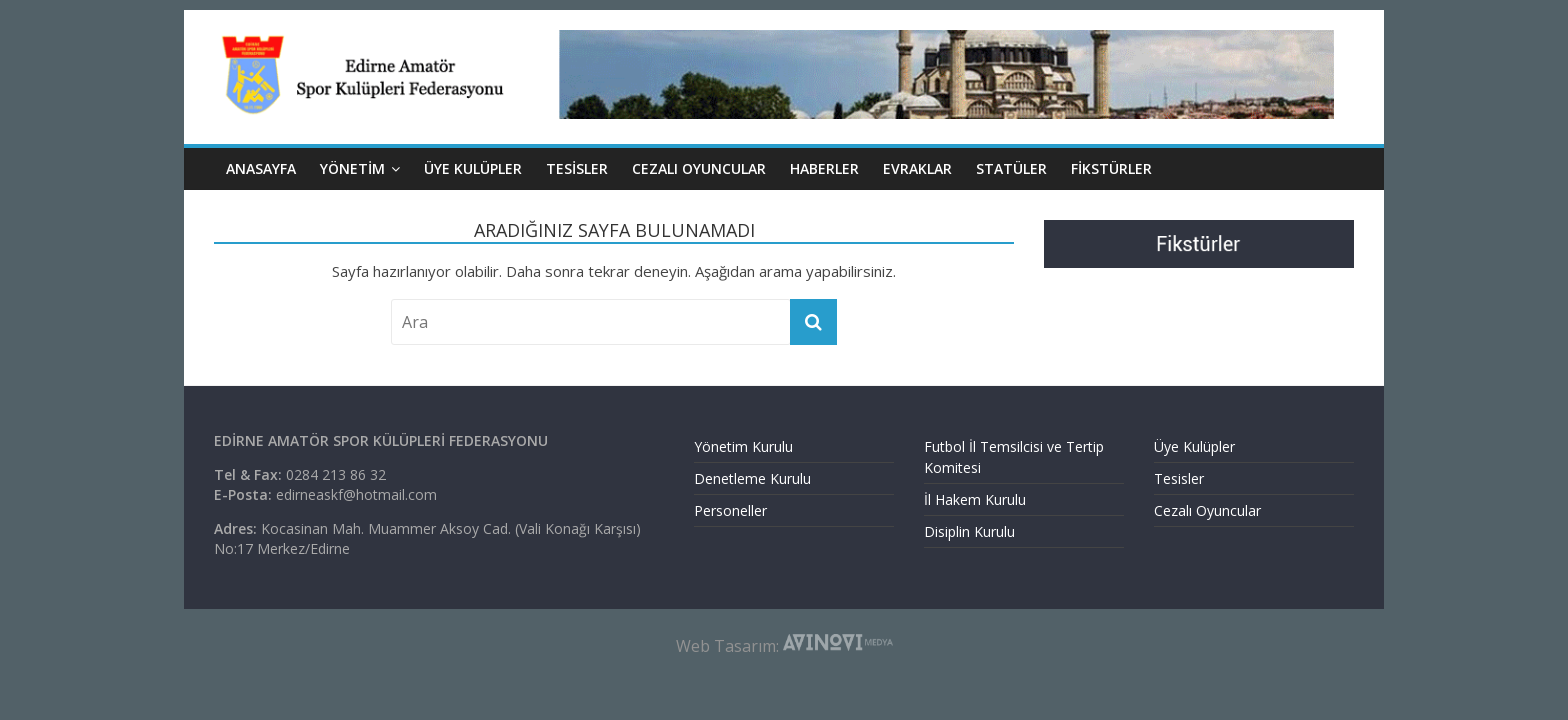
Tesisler (1179, 478)
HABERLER (824, 168)
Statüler (1011, 168)
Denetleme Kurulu (752, 478)
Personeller (730, 510)
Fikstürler (1111, 168)
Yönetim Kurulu (743, 446)
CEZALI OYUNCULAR (699, 168)
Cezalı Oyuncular (1207, 510)
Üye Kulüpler (1194, 446)
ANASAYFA (261, 168)
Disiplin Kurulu (969, 531)
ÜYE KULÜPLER (473, 168)
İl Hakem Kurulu (975, 499)
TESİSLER (577, 168)
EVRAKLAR (917, 168)
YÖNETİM (352, 168)
